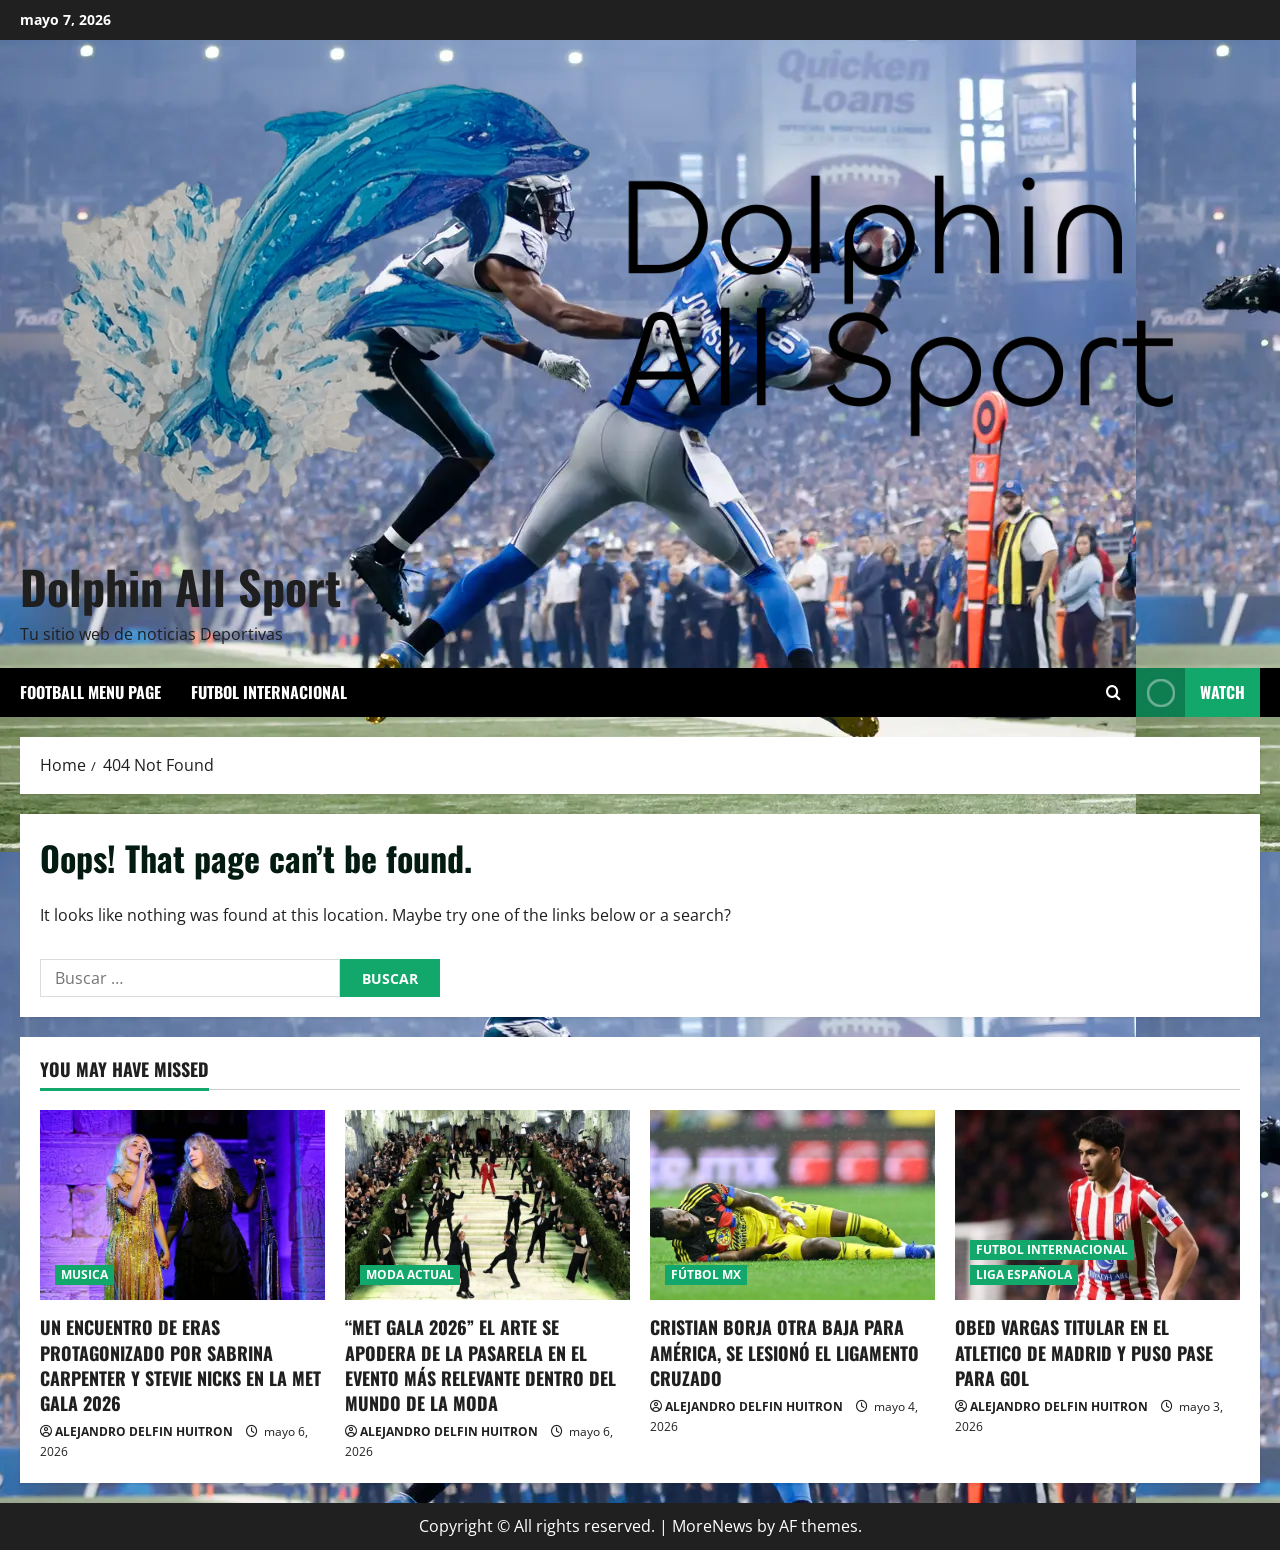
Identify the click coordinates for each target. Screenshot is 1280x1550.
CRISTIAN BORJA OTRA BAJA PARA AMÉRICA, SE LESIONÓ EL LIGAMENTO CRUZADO (784, 1352)
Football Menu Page (90, 692)
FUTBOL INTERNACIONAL (269, 692)
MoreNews (712, 1526)
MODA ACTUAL (410, 1274)
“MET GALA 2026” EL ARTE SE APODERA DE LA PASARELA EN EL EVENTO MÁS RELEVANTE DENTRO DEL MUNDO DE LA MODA (480, 1365)
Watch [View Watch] (1190, 692)
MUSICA (84, 1274)
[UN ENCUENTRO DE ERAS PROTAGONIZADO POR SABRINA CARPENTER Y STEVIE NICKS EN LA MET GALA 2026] (182, 1205)
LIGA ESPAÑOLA (1024, 1274)
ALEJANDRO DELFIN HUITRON (144, 1431)
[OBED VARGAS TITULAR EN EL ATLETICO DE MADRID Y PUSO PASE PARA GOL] (1097, 1205)
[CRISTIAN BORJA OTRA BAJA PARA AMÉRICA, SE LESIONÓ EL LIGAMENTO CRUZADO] (792, 1205)
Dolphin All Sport (180, 586)
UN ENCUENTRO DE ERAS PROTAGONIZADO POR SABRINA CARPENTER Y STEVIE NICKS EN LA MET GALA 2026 (180, 1365)
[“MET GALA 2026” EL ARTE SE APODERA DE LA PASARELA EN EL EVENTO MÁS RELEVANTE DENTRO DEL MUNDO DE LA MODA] (487, 1205)
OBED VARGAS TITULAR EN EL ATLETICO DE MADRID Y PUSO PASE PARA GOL (1084, 1352)
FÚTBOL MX (706, 1274)
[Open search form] (1113, 692)
